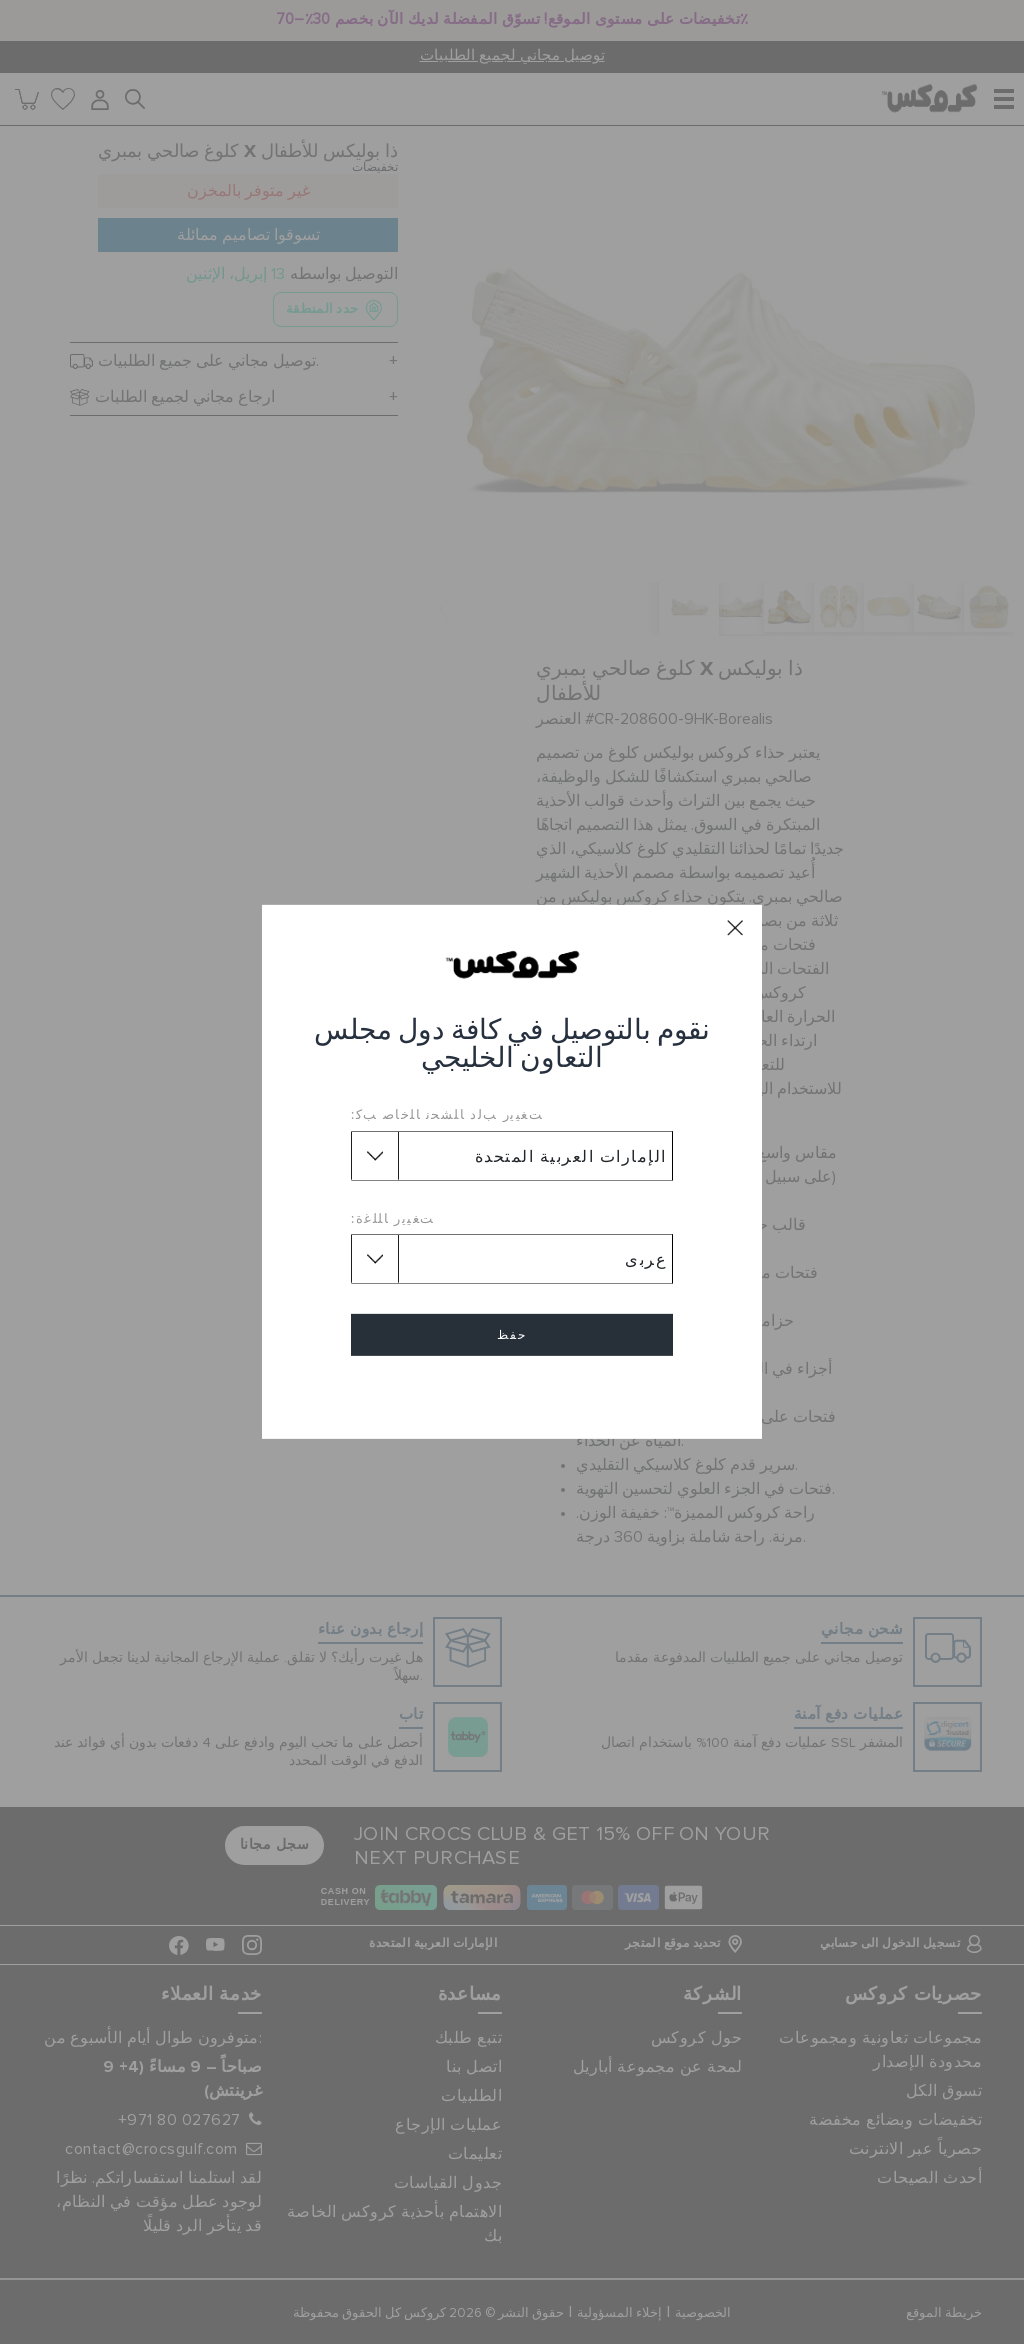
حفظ (512, 1335)
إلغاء (512, 1392)
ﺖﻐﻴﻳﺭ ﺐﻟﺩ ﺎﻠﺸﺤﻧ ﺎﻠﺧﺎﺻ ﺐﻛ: (447, 1114)
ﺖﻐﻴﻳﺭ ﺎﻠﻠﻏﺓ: (393, 1218)
